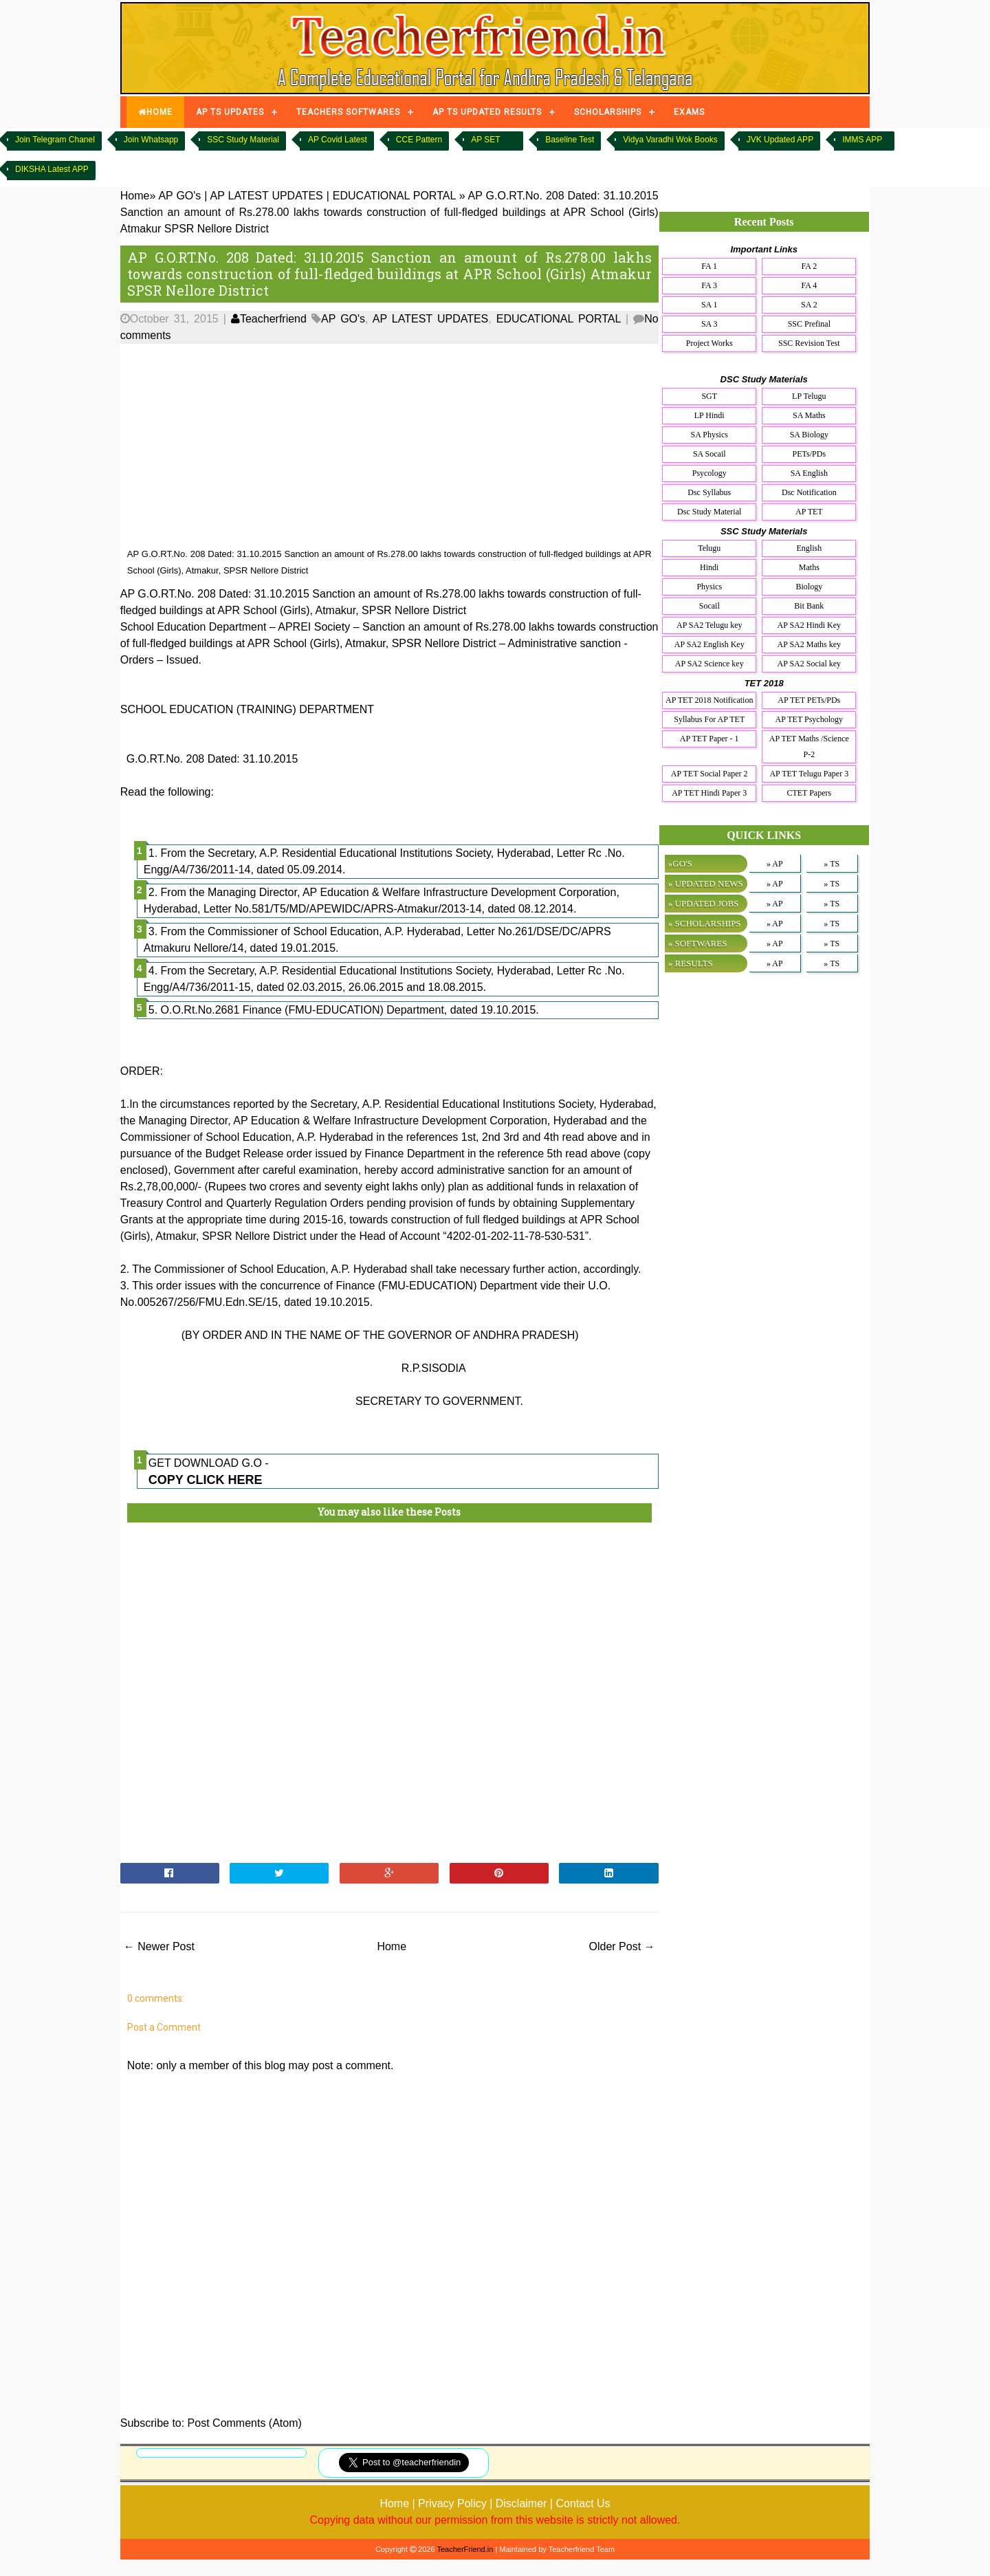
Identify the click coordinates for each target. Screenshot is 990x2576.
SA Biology (809, 434)
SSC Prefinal (809, 324)
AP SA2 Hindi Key (810, 625)
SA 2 (809, 304)
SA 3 (709, 324)
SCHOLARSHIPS (607, 112)
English (809, 548)
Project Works (709, 343)
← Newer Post (159, 1946)
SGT (709, 396)
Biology (808, 586)
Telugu (709, 548)
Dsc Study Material (709, 511)
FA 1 (709, 266)
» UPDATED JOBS (703, 903)
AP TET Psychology (809, 719)
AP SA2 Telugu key (709, 625)
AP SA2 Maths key (810, 644)
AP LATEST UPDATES (431, 319)
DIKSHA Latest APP (52, 169)
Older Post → (622, 1946)
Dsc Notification (809, 492)
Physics (709, 586)
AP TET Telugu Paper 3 (808, 773)
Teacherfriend (269, 319)
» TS (831, 864)
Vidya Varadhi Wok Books (670, 139)
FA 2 (809, 266)
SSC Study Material (243, 139)
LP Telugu (809, 396)
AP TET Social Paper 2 (709, 773)
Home (391, 1946)
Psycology (709, 473)
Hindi (709, 567)
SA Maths (809, 415)
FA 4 (809, 285)
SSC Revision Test (809, 343)
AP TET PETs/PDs (809, 700)
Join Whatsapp (151, 139)
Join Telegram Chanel (55, 139)
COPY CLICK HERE (205, 1480)
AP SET (485, 139)
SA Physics (709, 434)
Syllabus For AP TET (709, 719)
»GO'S (680, 863)
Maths (809, 567)
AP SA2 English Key (709, 644)
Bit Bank (809, 606)
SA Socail (709, 454)
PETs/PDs (809, 454)
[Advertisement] (389, 446)
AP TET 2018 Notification (709, 700)
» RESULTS (690, 963)
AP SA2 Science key (709, 663)
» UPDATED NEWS (705, 883)
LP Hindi (709, 415)
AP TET (809, 511)
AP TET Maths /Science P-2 (809, 746)
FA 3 (709, 285)
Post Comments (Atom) (245, 2423)
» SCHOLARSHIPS (704, 923)
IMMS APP (862, 139)
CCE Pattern (419, 139)
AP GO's (343, 319)
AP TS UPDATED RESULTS (487, 112)
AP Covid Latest (337, 139)
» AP (775, 864)
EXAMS (689, 112)
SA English (809, 473)
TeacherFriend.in (465, 2549)
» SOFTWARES (697, 943)
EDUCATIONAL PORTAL (558, 319)
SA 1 (709, 304)
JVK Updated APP (780, 139)
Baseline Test (569, 139)
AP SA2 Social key (810, 663)
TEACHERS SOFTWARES (348, 112)
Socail (709, 606)
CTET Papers (808, 793)
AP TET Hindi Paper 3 (709, 793)
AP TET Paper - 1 (709, 738)
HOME (155, 112)
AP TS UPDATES (230, 112)
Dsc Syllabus (709, 492)
